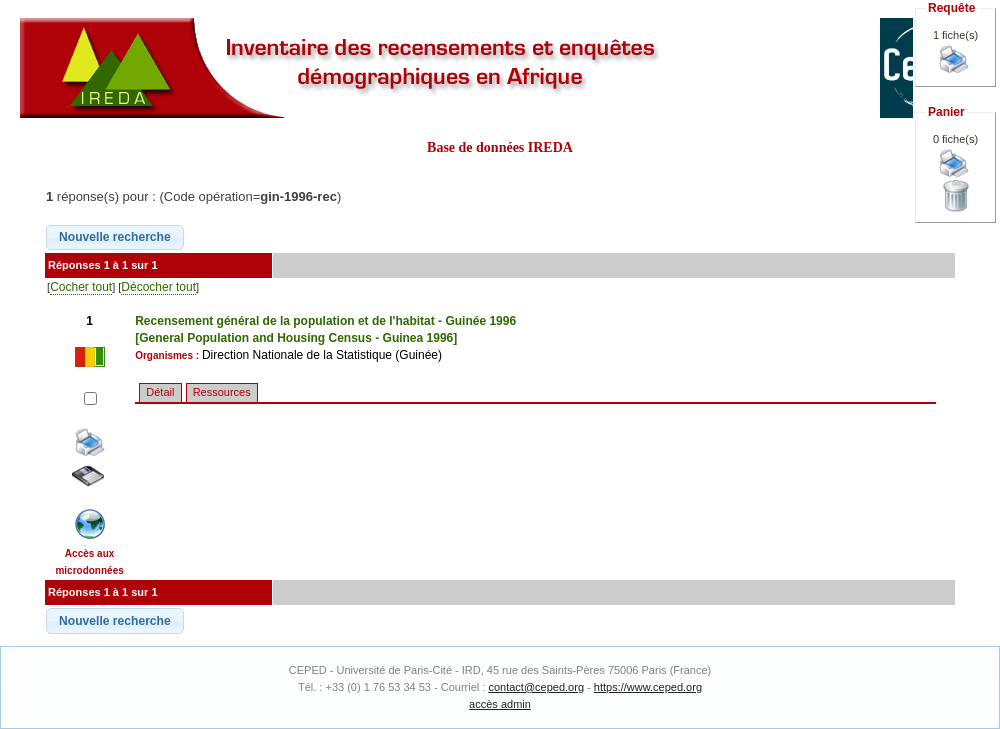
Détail (160, 392)
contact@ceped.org (536, 687)
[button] (115, 238)
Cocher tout (81, 287)
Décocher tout (158, 287)
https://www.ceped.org (648, 687)
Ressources (222, 392)
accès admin (500, 704)
